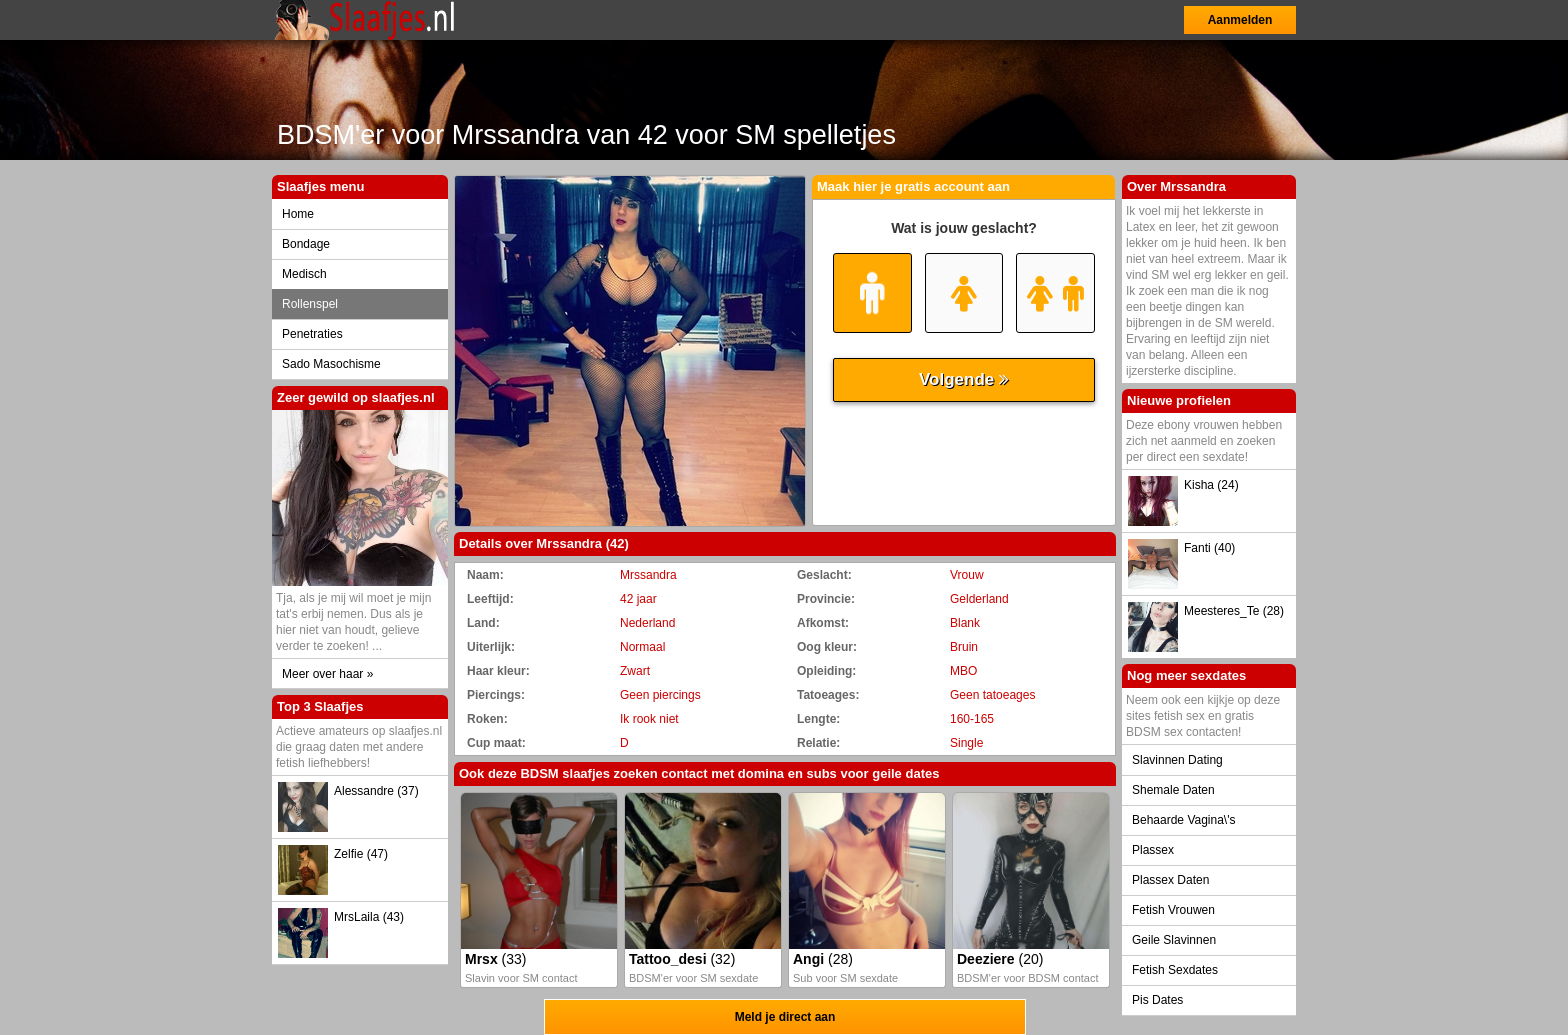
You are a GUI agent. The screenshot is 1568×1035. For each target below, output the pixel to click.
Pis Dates (1157, 1000)
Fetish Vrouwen (1173, 910)
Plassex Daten (1170, 880)
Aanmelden (1240, 20)
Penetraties (312, 334)
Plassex (1153, 850)
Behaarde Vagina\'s (1183, 820)
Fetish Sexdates (1175, 970)
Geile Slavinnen (1174, 940)
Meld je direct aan (785, 1017)
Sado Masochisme (331, 364)
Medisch (304, 274)
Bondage (306, 244)
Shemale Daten (1173, 790)
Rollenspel (310, 304)
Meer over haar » (327, 674)
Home (298, 214)
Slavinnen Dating (1177, 760)
